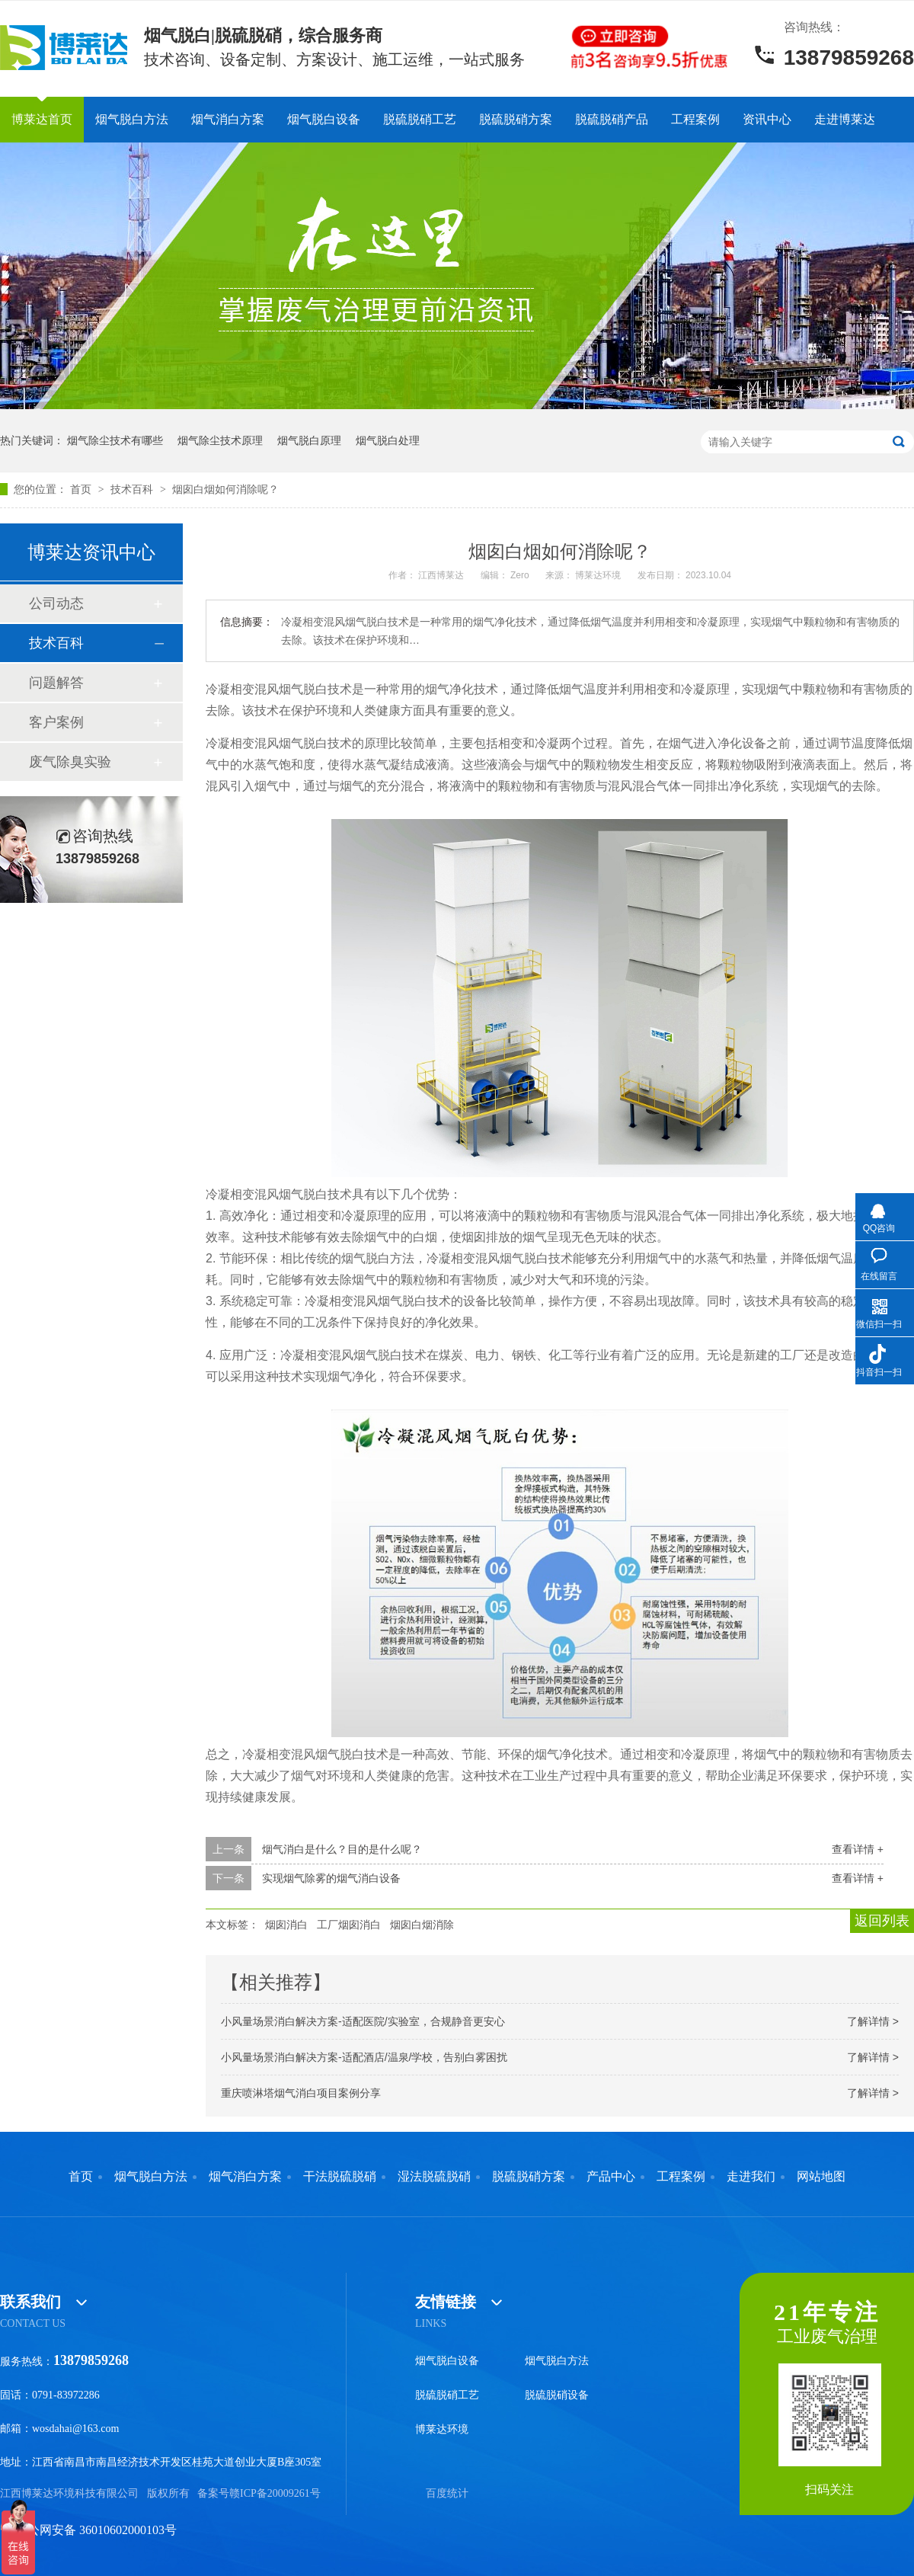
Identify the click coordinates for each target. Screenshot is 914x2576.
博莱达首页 (41, 119)
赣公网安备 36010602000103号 (88, 2529)
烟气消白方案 (227, 119)
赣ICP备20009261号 (275, 2493)
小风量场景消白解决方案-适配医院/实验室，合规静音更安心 (363, 2021)
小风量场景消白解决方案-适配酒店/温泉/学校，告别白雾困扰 (364, 2057)
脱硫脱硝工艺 (419, 119)
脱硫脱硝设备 (557, 2395)
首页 (82, 489)
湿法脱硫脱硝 (434, 2177)
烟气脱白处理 (388, 440)
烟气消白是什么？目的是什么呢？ (342, 1849)
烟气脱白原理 (309, 440)
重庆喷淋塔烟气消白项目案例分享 (301, 2093)
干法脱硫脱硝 (339, 2177)
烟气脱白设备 (323, 119)
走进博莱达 (844, 119)
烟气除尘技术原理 (220, 440)
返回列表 (882, 1920)
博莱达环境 (441, 2429)
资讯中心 (767, 119)
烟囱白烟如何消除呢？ (225, 489)
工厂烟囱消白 (349, 1924)
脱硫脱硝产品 (611, 119)
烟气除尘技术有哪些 (115, 440)
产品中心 (610, 2177)
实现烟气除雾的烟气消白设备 (331, 1878)
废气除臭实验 (70, 762)
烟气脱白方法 (131, 119)
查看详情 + (858, 1849)
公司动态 (56, 603)
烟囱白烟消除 (422, 1924)
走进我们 (751, 2177)
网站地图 (821, 2177)
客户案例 (56, 722)
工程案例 (695, 119)
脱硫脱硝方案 (515, 119)
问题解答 (56, 682)
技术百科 (133, 489)
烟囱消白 (286, 1924)
